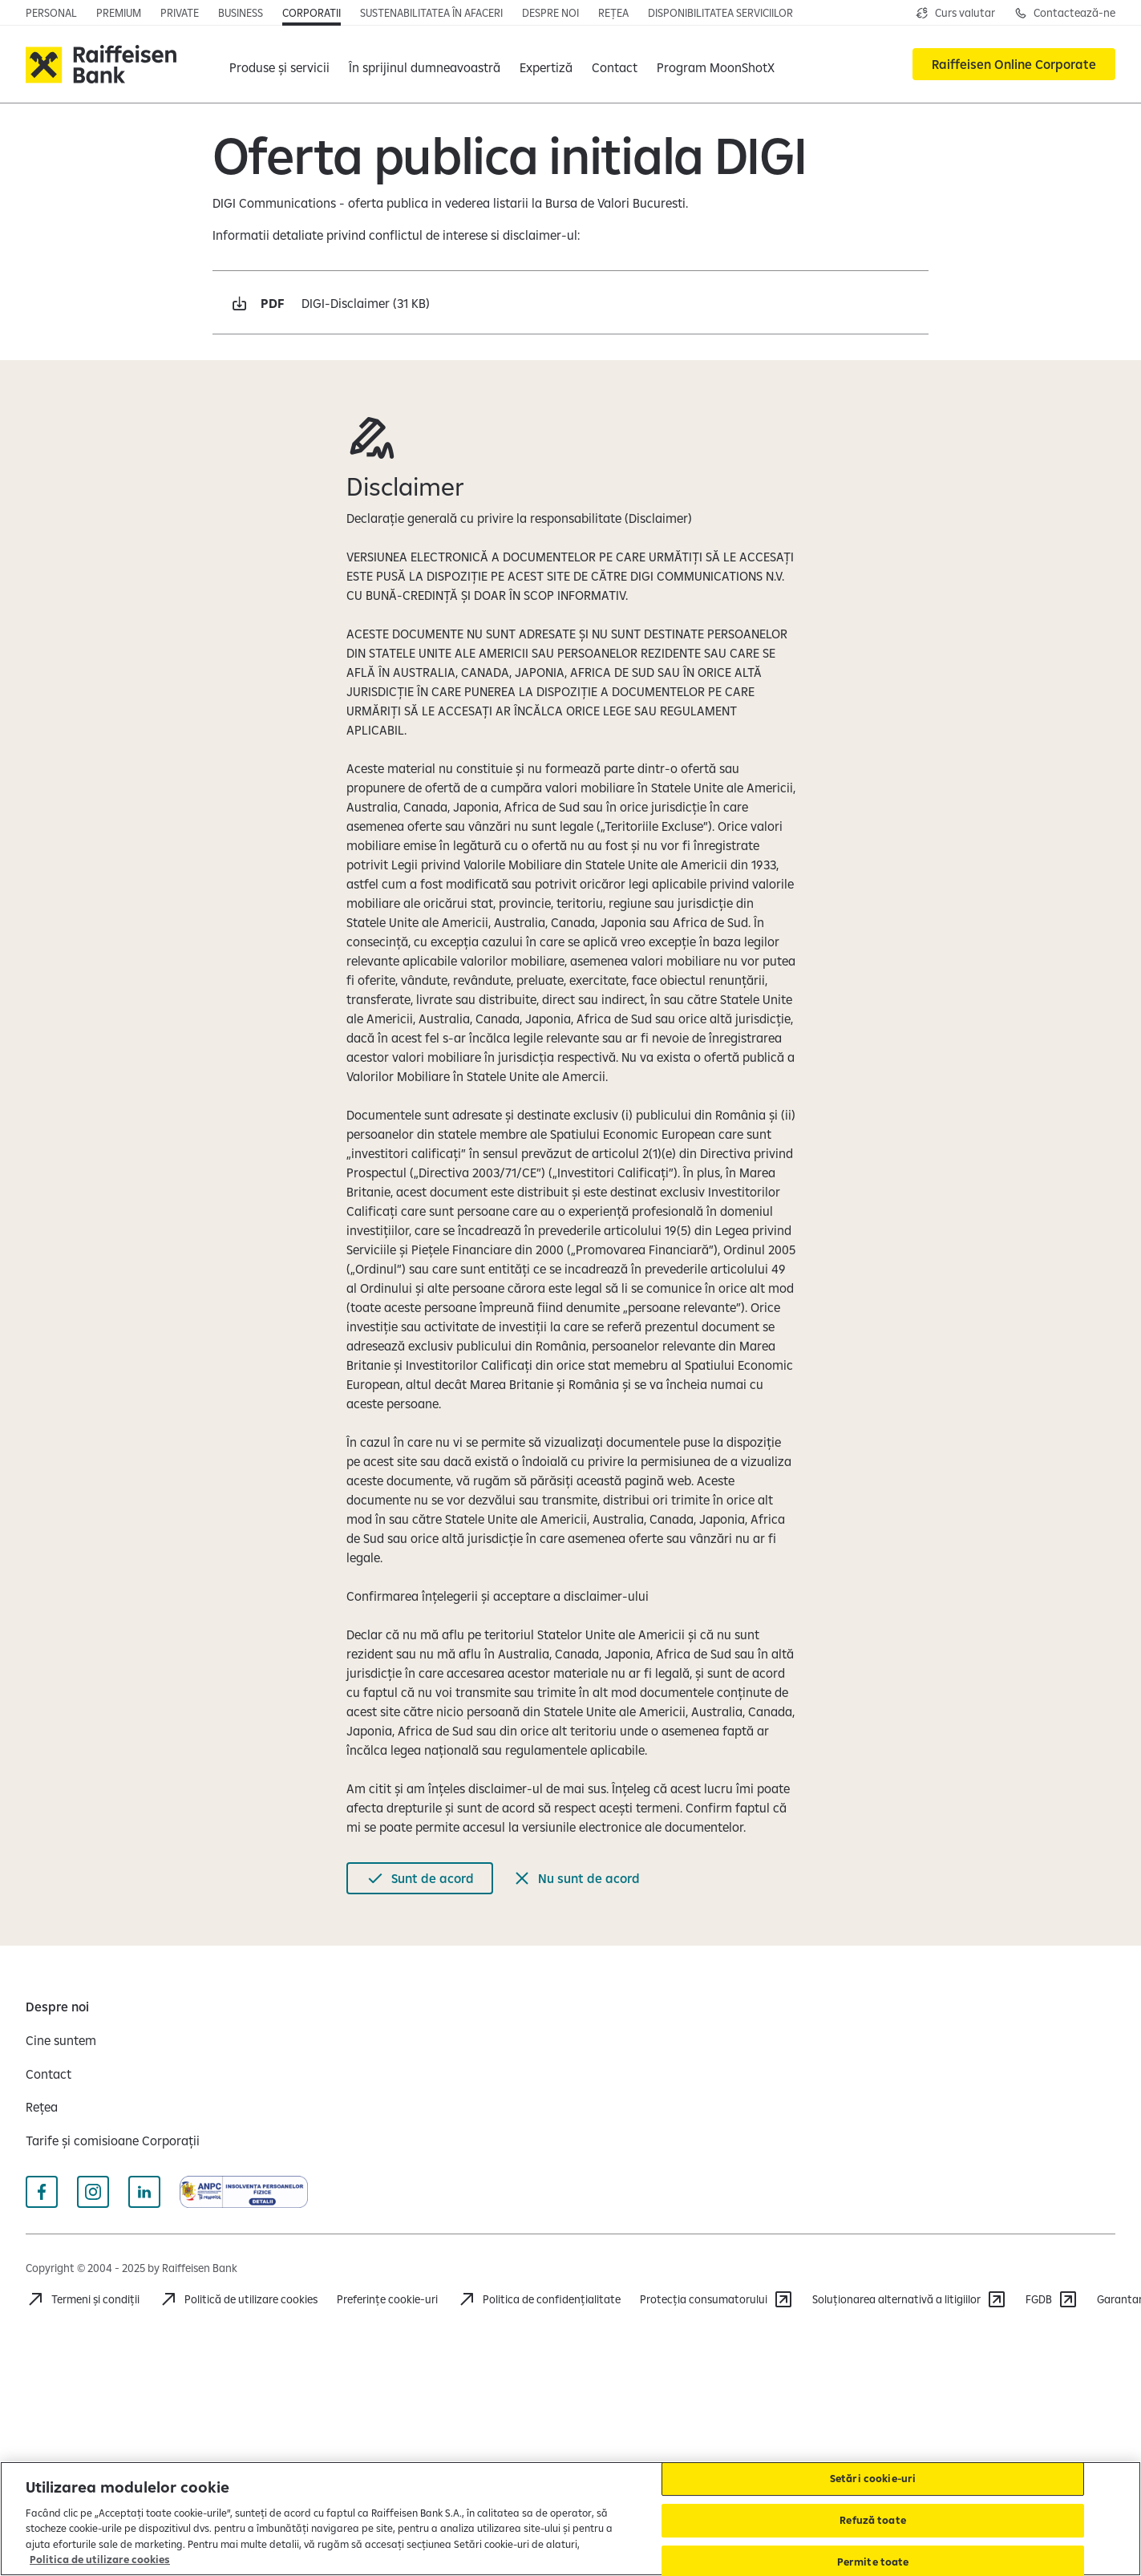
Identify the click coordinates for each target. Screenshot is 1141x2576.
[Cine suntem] (61, 2040)
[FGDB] (1052, 2299)
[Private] (179, 13)
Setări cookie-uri (873, 2479)
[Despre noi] (550, 13)
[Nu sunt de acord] (576, 1878)
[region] (570, 2518)
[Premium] (118, 13)
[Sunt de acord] (419, 1878)
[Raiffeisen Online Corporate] (1013, 64)
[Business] (240, 13)
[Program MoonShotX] (716, 64)
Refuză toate (873, 2519)
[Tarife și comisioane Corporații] (113, 2140)
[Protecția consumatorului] (716, 2299)
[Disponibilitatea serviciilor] (720, 13)
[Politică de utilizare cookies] (238, 2299)
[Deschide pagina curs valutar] (955, 13)
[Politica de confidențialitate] (539, 2299)
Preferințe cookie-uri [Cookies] (387, 2299)
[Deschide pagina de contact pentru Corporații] (1064, 13)
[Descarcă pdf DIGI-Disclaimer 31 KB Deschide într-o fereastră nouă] (570, 302)
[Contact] (614, 64)
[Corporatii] (311, 13)
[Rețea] (613, 13)
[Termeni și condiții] (83, 2299)
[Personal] (51, 13)
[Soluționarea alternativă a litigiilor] (909, 2299)
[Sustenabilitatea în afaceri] (431, 13)
